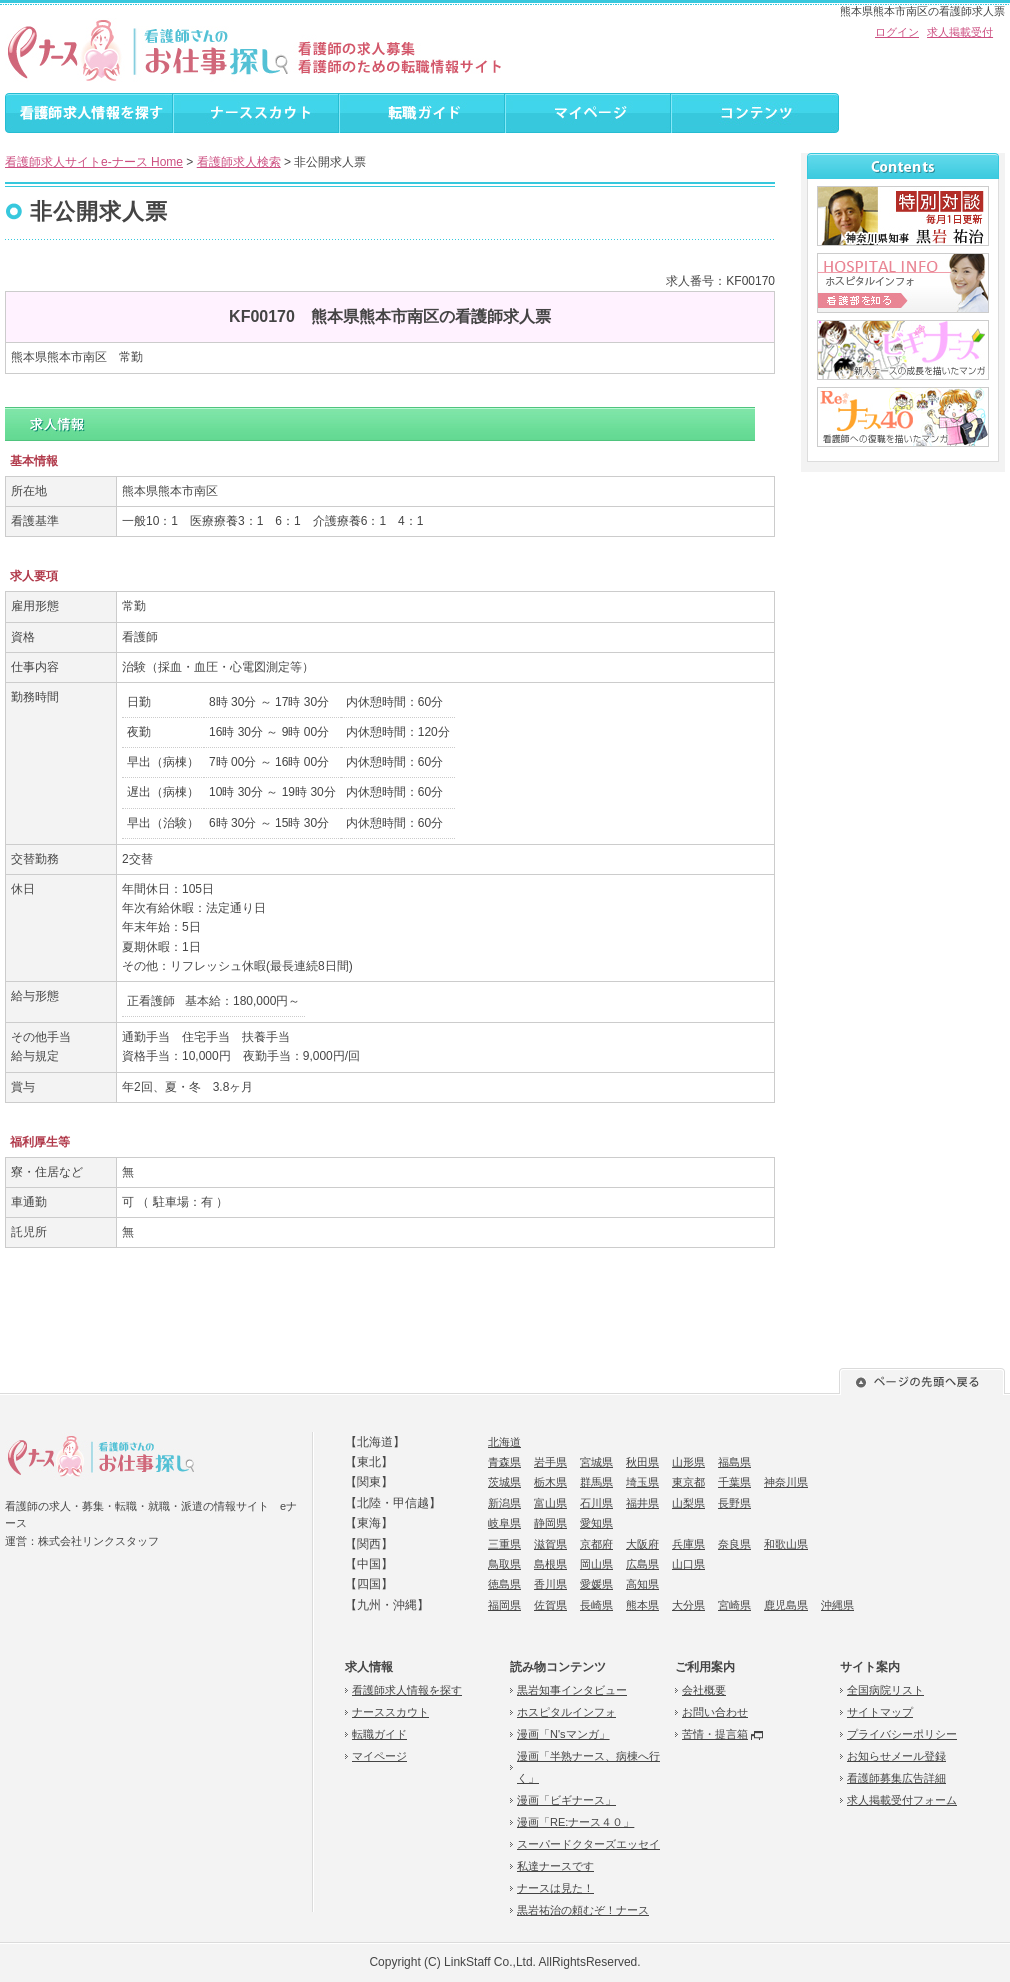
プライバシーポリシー (902, 1734)
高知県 (642, 1584)
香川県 (550, 1584)
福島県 (734, 1462)
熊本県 (642, 1605)
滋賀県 (550, 1544)
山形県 (688, 1462)
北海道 (504, 1442)
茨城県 (504, 1482)
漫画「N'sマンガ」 (563, 1734)
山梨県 (688, 1503)
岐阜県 (504, 1523)
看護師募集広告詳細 (896, 1778)
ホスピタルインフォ (566, 1712)
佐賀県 (550, 1605)
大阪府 (642, 1544)
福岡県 (504, 1605)
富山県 (550, 1503)
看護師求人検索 (239, 162)
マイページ (379, 1756)
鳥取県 (504, 1564)
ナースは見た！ (555, 1888)
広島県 (642, 1564)
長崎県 (596, 1605)
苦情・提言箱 (715, 1734)
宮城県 (596, 1462)
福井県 (642, 1503)
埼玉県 (642, 1482)
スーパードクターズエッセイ (588, 1844)
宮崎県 (734, 1605)
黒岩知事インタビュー (572, 1690)
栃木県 (550, 1482)
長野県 (734, 1503)
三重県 (504, 1544)
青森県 (504, 1462)
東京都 (688, 1482)
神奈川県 (786, 1482)
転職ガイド (379, 1734)
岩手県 (550, 1462)
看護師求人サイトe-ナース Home (94, 162)
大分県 (688, 1605)
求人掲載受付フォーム (902, 1800)
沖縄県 (837, 1605)
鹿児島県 (786, 1605)
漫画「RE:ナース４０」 (575, 1822)
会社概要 (704, 1690)
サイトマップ (880, 1712)
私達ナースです (555, 1866)
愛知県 (596, 1523)
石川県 (596, 1503)
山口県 (688, 1564)
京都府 (596, 1544)
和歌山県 (786, 1544)
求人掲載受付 (960, 32)
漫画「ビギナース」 (566, 1800)
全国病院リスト (885, 1690)
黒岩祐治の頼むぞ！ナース (583, 1910)
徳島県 (504, 1584)
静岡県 (550, 1523)
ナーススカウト (390, 1712)
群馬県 (596, 1482)
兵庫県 (688, 1544)
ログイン (897, 32)
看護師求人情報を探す (407, 1690)
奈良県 (734, 1544)
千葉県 (734, 1482)
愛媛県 (596, 1584)
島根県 (550, 1564)
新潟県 (504, 1503)
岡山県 (596, 1564)
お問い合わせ (715, 1712)
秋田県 (642, 1462)
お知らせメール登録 (896, 1756)
